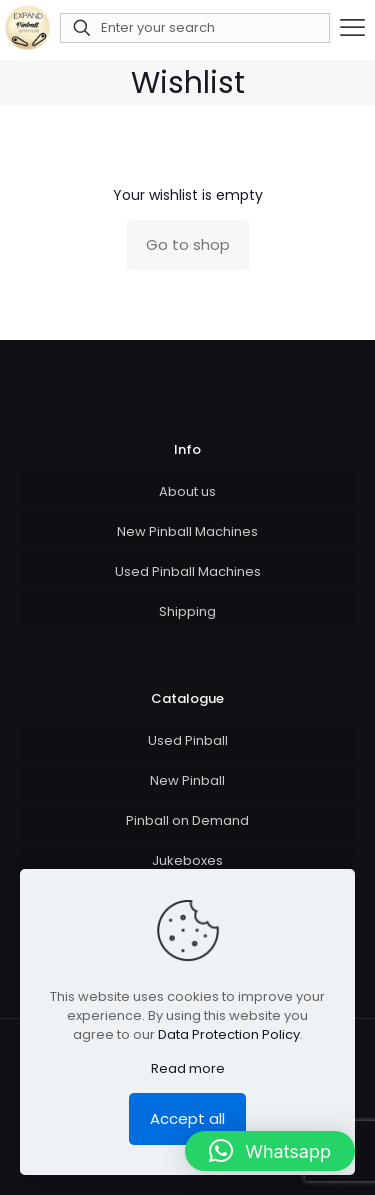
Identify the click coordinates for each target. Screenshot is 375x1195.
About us (187, 491)
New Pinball (187, 780)
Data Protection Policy (229, 1034)
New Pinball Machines (187, 531)
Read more (188, 1068)
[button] (270, 1151)
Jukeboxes (187, 860)
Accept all (187, 1118)
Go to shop (188, 244)
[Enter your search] (195, 28)
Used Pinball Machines (188, 571)
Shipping (187, 611)
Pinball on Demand (187, 820)
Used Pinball (188, 740)
